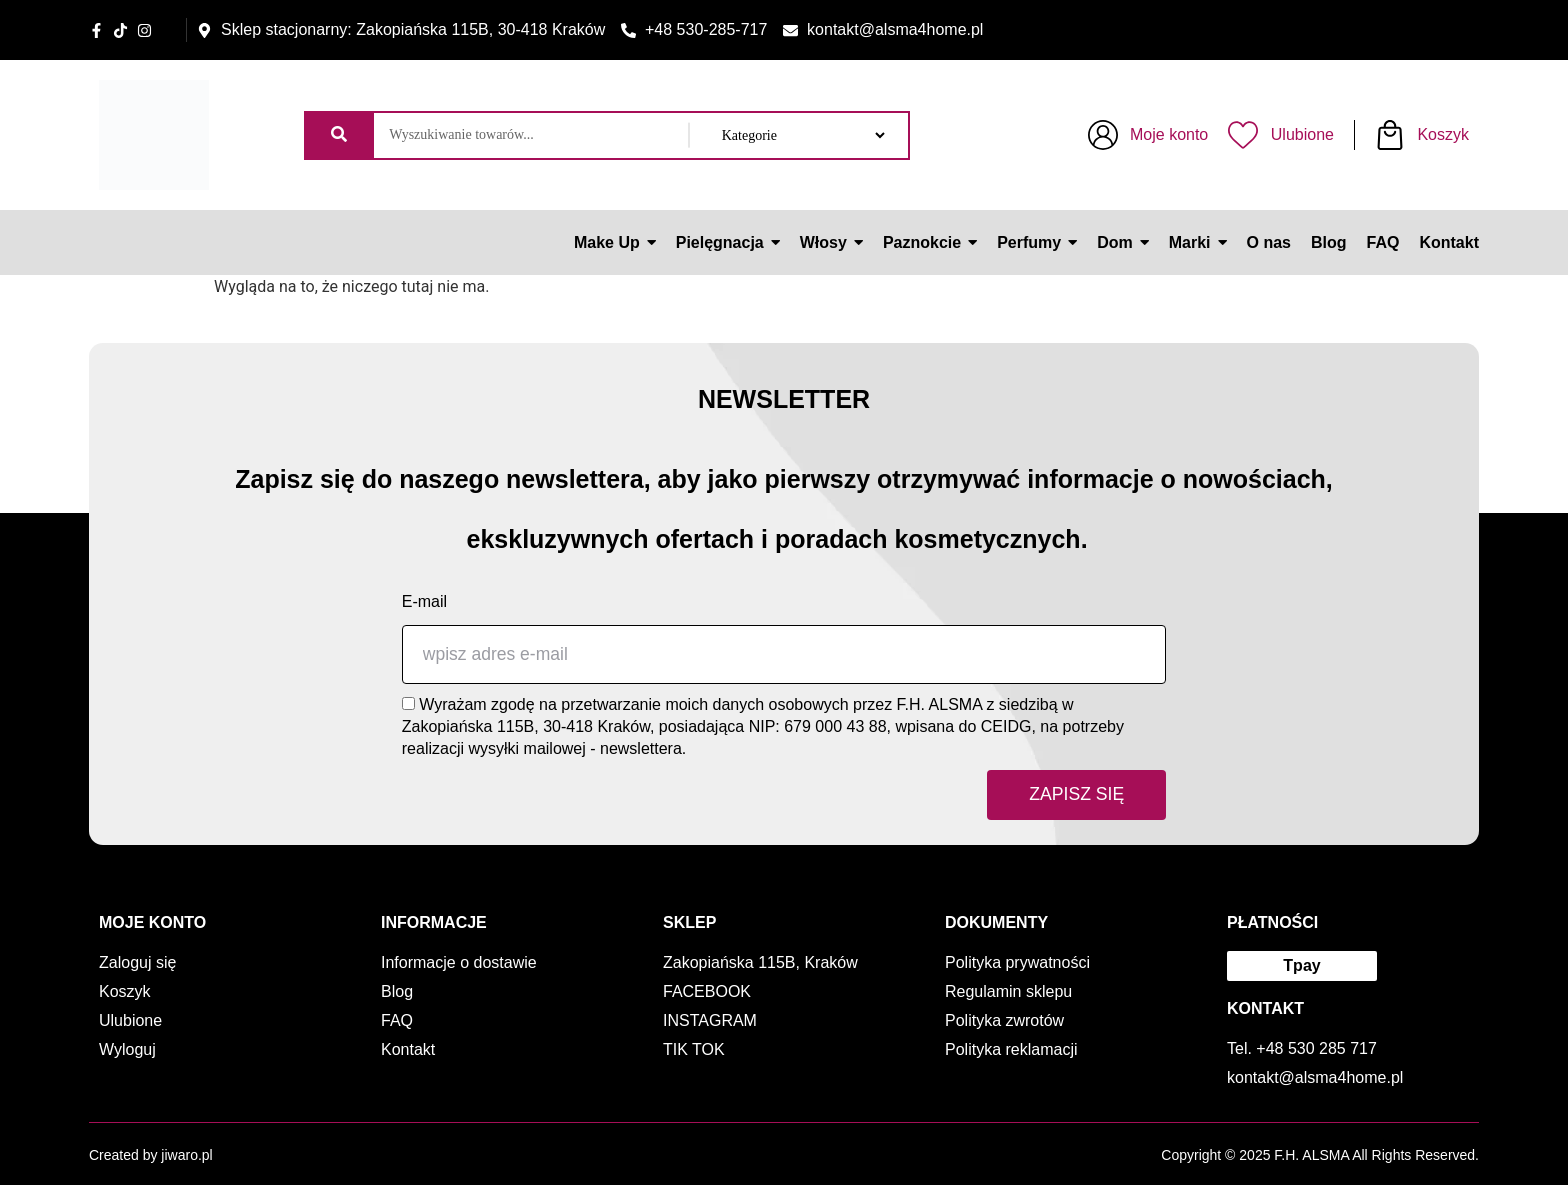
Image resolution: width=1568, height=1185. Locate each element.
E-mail (424, 601)
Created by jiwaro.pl (151, 1155)
